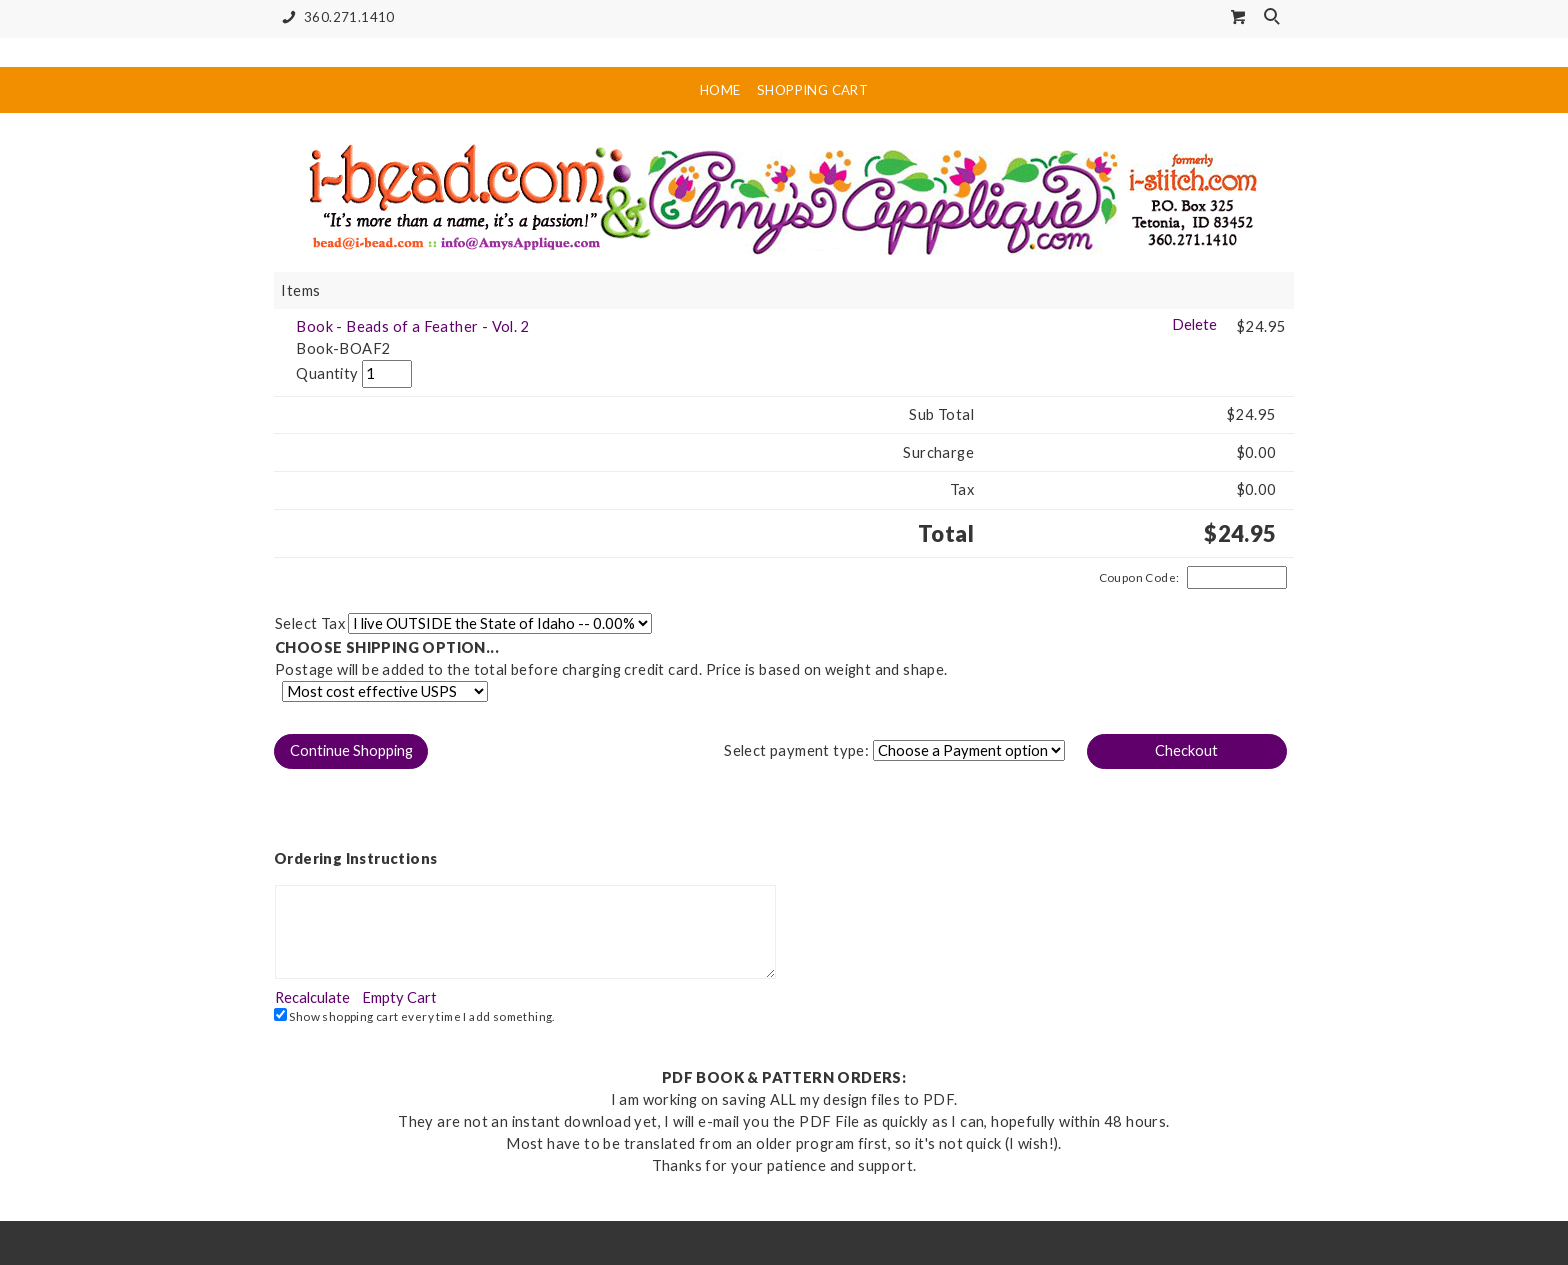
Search (1274, 18)
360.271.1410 (334, 17)
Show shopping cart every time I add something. (414, 1015)
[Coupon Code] (1237, 578)
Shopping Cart (812, 90)
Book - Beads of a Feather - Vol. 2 (413, 326)
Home (720, 90)
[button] (351, 751)
